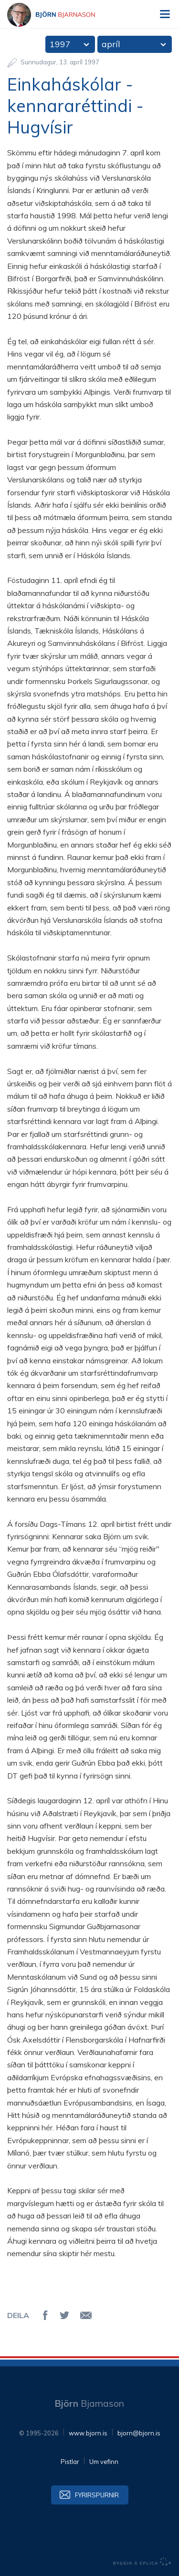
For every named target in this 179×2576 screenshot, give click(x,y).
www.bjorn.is (88, 2433)
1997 (60, 44)
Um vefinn (103, 2461)
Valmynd (164, 14)
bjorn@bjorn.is (138, 2433)
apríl (111, 44)
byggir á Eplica (142, 2561)
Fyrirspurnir (97, 2495)
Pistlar (70, 2461)
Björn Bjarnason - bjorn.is (59, 15)
